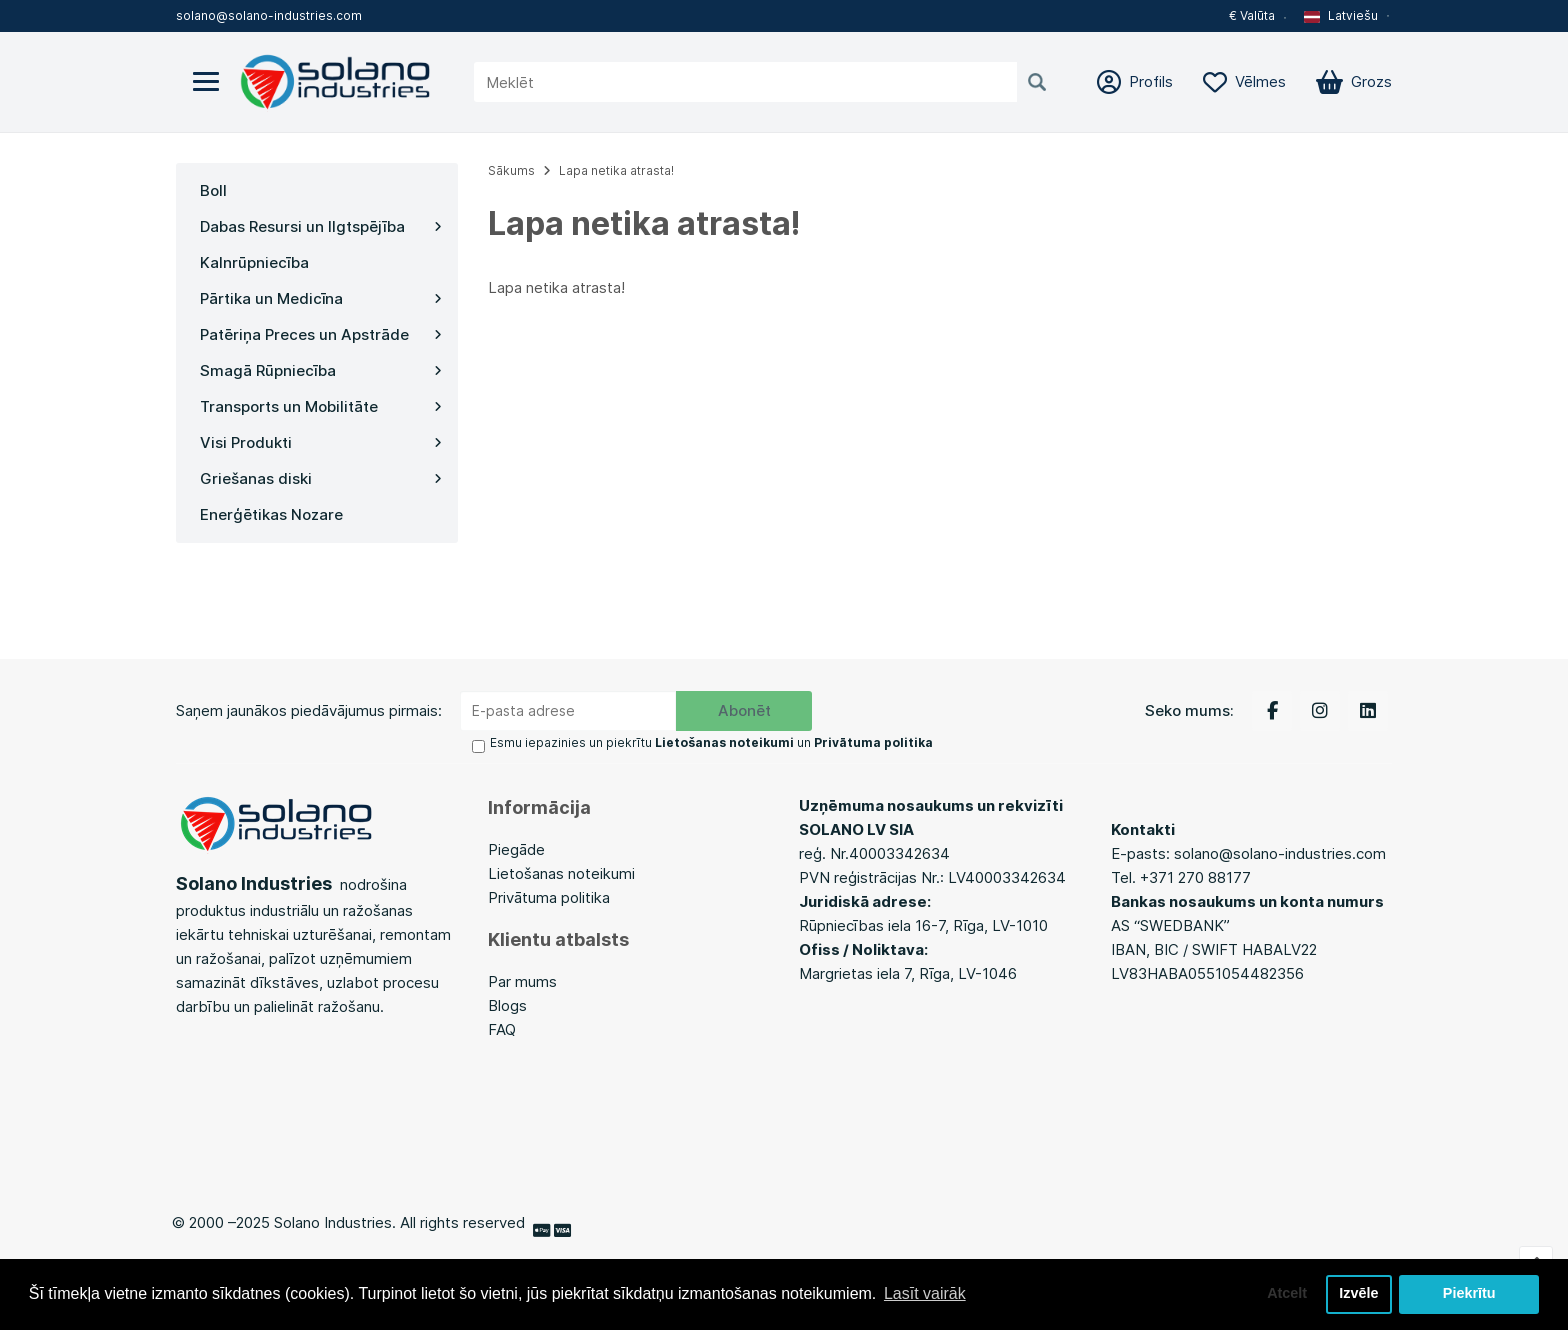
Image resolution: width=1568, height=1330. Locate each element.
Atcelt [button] (1287, 1294)
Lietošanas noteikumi (561, 873)
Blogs (509, 1005)
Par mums (522, 981)
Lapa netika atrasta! (616, 170)
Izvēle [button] (1358, 1294)
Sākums (511, 170)
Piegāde (516, 849)
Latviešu (1341, 15)
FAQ (502, 1029)
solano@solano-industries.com (269, 15)
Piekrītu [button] (1469, 1294)
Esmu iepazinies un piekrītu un (711, 742)
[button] (1348, 16)
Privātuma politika (549, 897)
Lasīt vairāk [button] (925, 1293)
